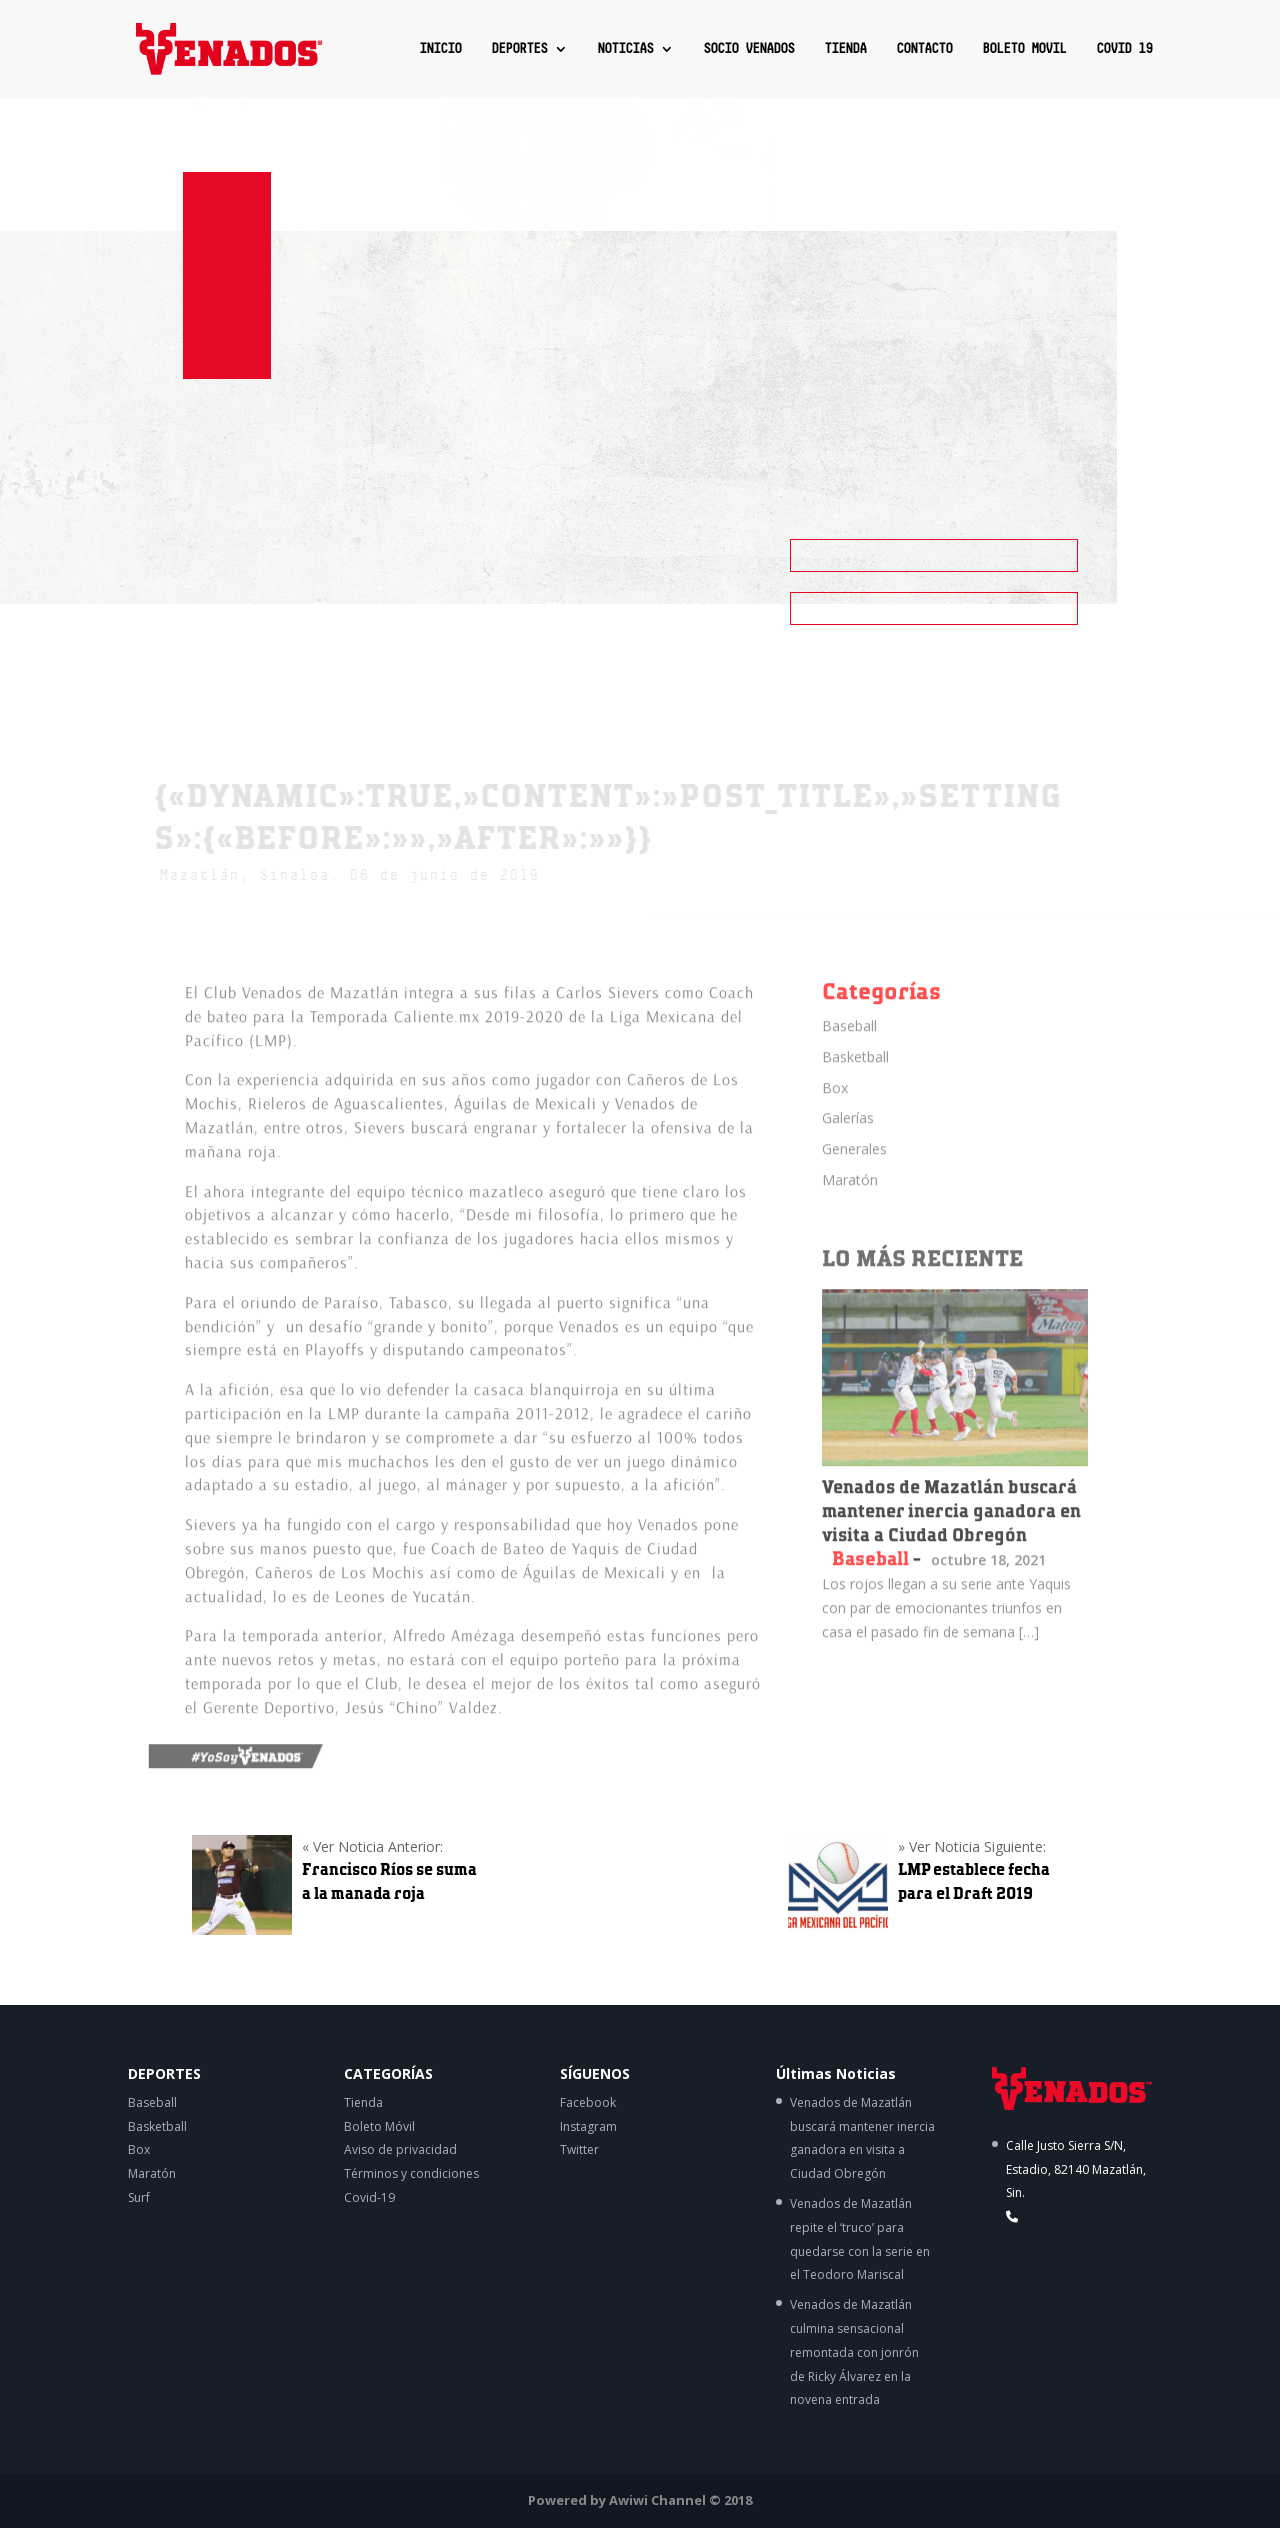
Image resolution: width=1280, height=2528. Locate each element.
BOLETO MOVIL (1024, 49)
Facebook (588, 2102)
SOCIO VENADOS (748, 49)
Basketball (855, 1073)
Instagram (588, 2126)
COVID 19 (1124, 49)
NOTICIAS (625, 49)
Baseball (849, 1042)
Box (835, 1104)
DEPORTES (519, 49)
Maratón (850, 1196)
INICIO (440, 49)
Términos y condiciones (411, 2173)
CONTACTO (924, 49)
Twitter (579, 2149)
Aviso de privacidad (400, 2149)
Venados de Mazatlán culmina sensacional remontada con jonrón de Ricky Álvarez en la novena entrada (854, 2352)
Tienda (363, 2102)
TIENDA (845, 49)
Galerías (848, 1135)
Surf (139, 2197)
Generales (854, 1165)
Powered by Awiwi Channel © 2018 (640, 2500)
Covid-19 (369, 2197)
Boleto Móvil (379, 2126)
